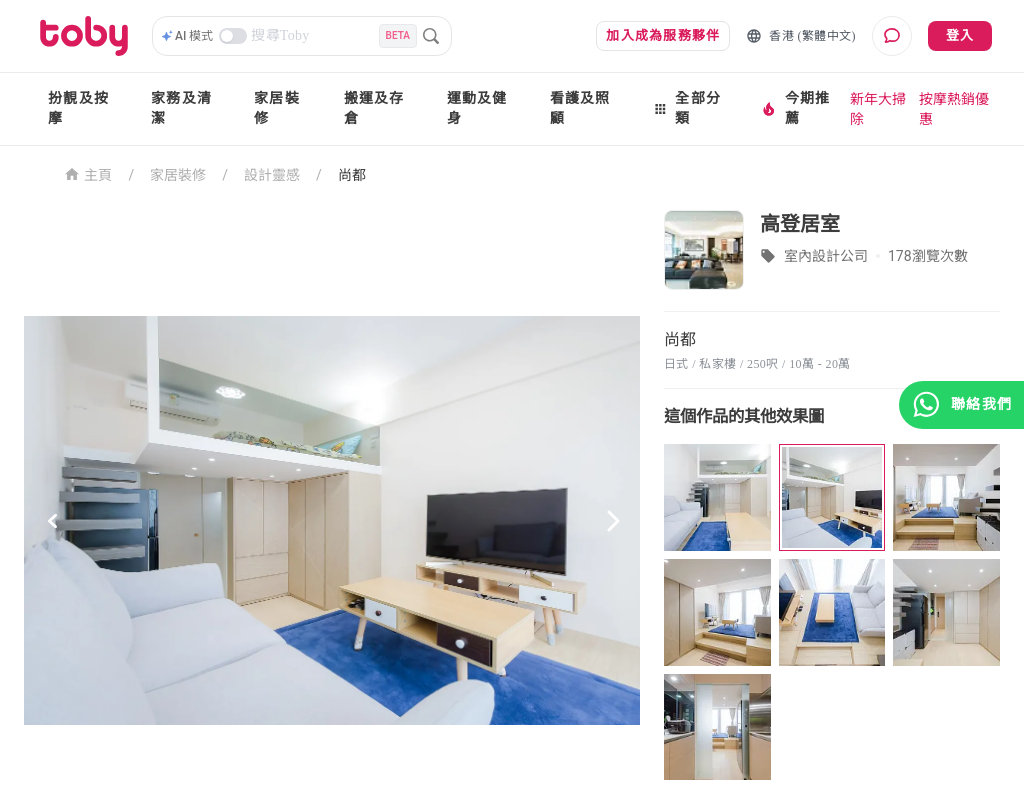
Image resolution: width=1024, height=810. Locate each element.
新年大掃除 (878, 109)
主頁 (88, 173)
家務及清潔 (181, 108)
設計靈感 (272, 175)
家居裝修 (277, 108)
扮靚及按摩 (78, 108)
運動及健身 (477, 108)
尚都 (352, 175)
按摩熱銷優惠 (954, 109)
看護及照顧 (580, 108)
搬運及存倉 (374, 108)
